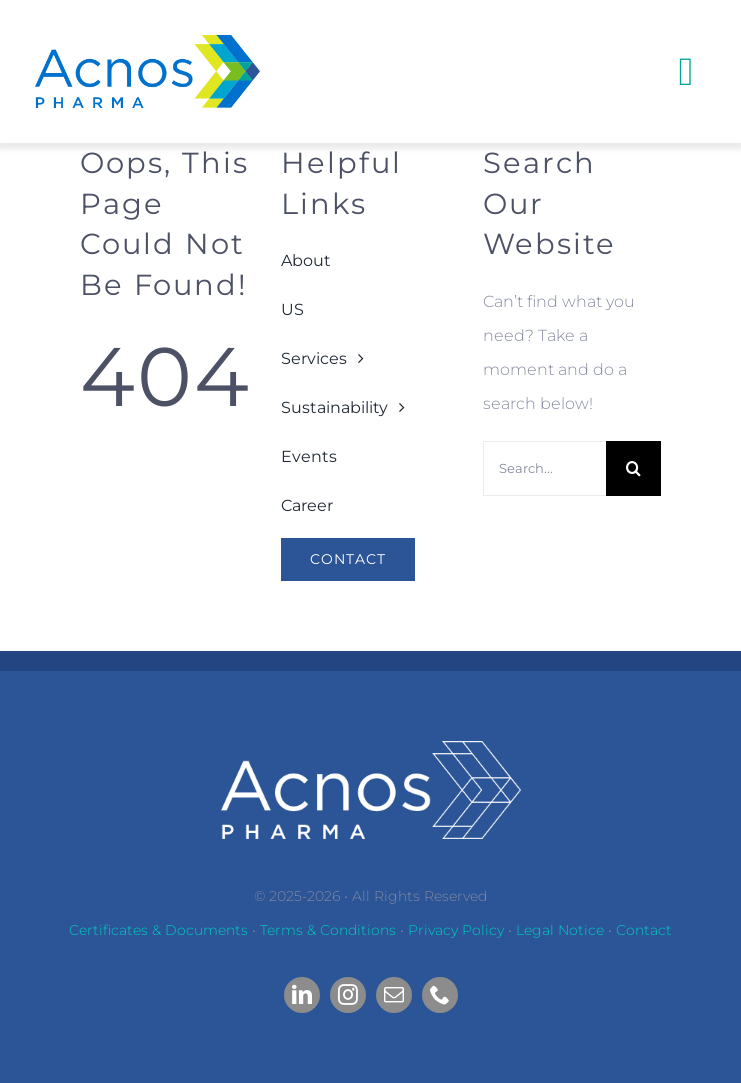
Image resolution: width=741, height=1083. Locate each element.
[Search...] (544, 468)
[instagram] (348, 995)
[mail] (394, 995)
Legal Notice (560, 930)
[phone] (440, 995)
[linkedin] (302, 995)
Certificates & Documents (158, 930)
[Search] (633, 468)
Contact (644, 930)
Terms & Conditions (328, 930)
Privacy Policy (456, 930)
